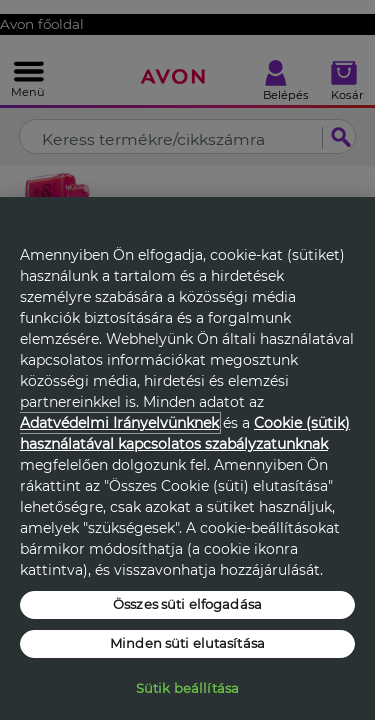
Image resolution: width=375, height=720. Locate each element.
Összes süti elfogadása (187, 604)
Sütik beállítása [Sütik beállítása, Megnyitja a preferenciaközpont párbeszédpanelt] (187, 688)
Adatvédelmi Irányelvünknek (119, 423)
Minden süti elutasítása (187, 643)
